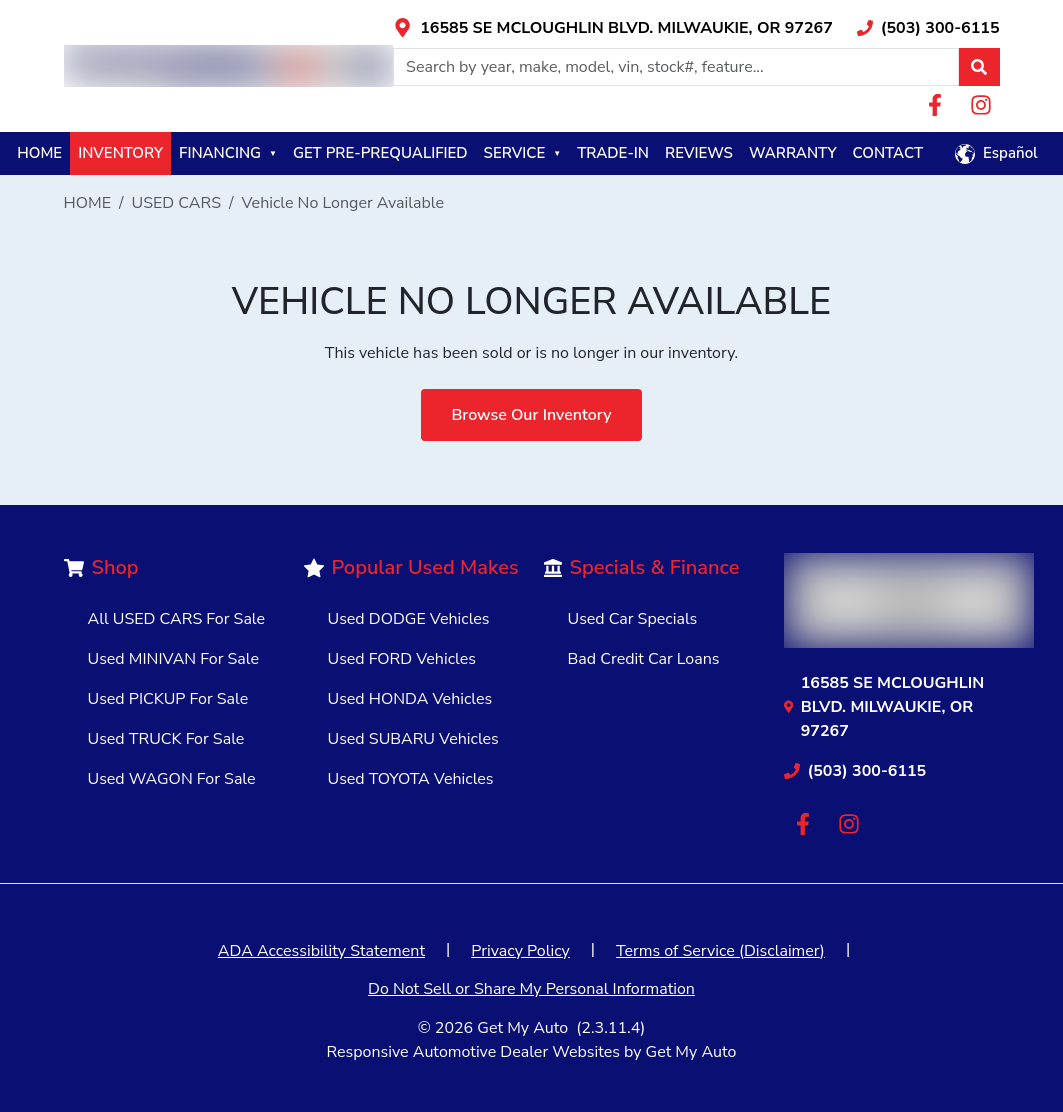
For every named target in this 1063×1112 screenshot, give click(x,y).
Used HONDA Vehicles (410, 699)
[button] (979, 67)
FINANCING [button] (228, 153)
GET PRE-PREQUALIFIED (380, 153)
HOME (39, 153)
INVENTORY (120, 153)
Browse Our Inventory (531, 415)
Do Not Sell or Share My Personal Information (531, 989)
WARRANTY (793, 153)
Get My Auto (522, 1028)
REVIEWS (699, 153)
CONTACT (887, 153)
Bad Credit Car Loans (644, 659)
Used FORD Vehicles (402, 659)
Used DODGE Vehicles (409, 619)
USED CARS (177, 203)
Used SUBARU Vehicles (413, 739)
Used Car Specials (633, 619)
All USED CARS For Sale (177, 619)
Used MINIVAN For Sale (173, 659)
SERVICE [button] (523, 153)
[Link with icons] (613, 28)
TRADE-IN (613, 153)
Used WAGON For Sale (172, 779)
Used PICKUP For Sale (168, 699)
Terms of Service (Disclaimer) (720, 951)
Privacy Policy (520, 951)
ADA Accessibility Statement (321, 951)
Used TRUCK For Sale (166, 739)
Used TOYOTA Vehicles (411, 779)
